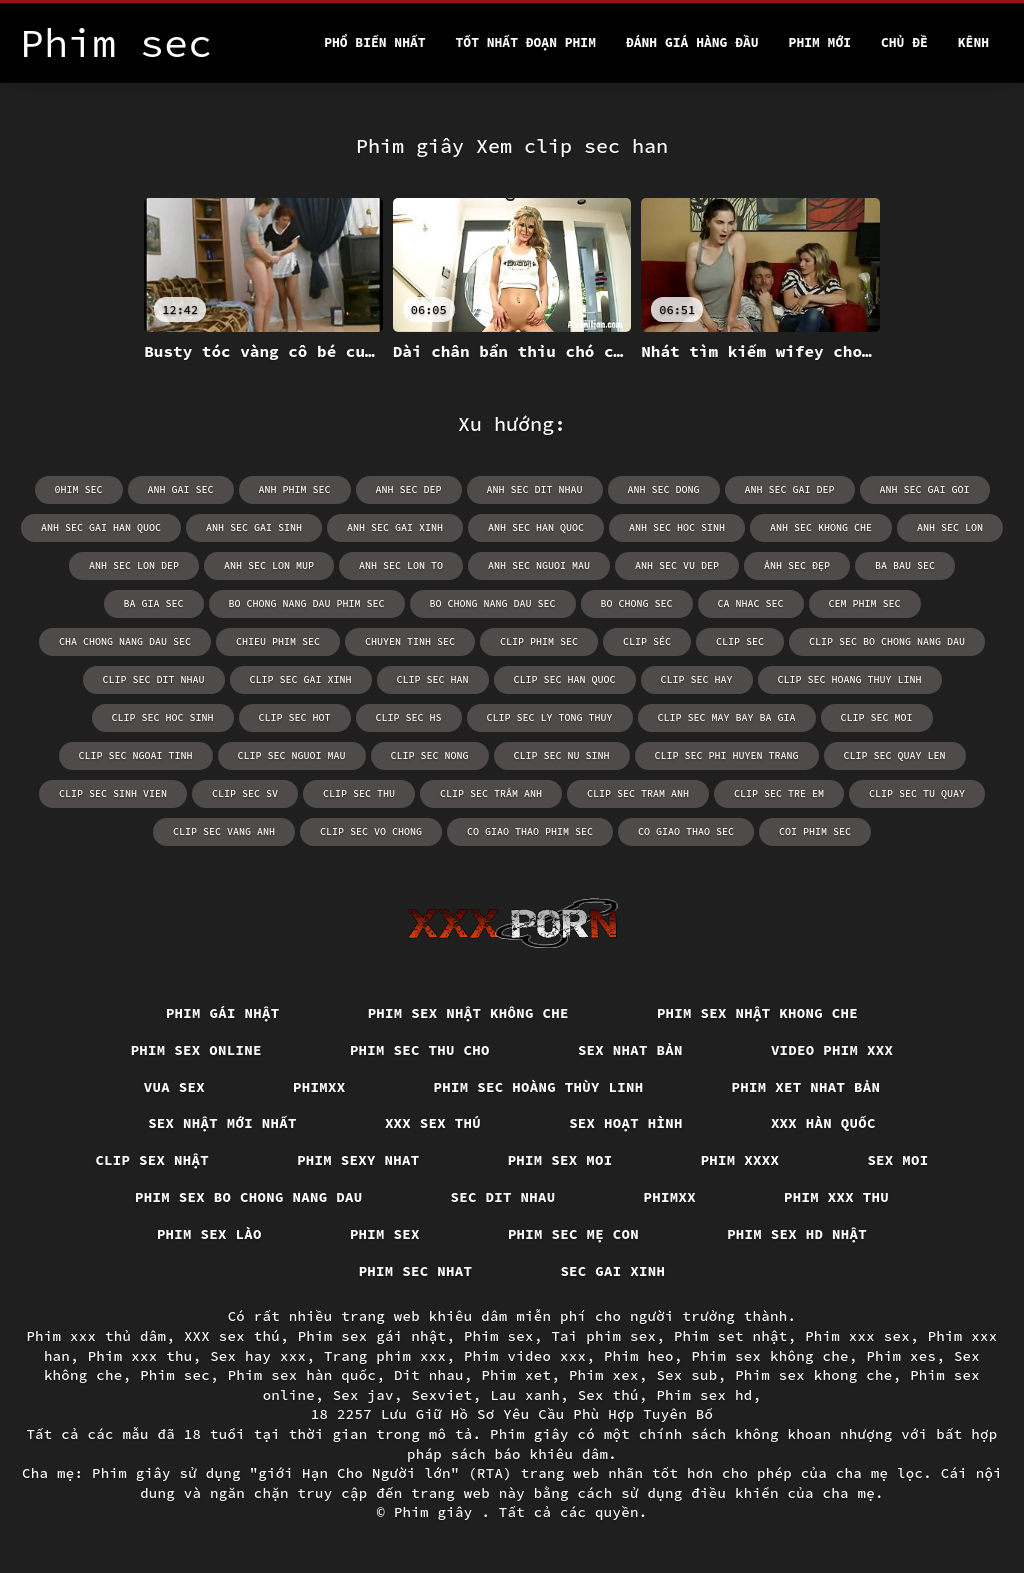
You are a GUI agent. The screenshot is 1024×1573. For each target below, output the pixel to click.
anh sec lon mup (269, 565)
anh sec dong (664, 489)
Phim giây (438, 1512)
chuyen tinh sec (410, 641)
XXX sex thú (433, 1123)
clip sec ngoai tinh (136, 755)
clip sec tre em (779, 793)
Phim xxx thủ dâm (96, 1336)
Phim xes (901, 1356)
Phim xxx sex (857, 1336)
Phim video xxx (525, 1356)
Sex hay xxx (258, 1356)
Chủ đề (904, 42)
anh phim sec (295, 489)
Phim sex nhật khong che (757, 1013)
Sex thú (608, 1395)
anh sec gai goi (925, 489)
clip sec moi (877, 717)
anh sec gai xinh (395, 527)
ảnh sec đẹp (797, 565)
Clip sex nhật (152, 1160)
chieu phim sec (278, 641)
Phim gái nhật (223, 1013)
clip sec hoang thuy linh (850, 679)
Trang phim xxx (385, 1356)
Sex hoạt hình (626, 1123)
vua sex (174, 1087)
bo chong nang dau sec (493, 603)
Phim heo (639, 1356)
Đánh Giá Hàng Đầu (692, 42)
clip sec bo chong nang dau (887, 641)
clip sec (740, 641)
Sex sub (686, 1375)
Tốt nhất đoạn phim (526, 42)
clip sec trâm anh (491, 793)
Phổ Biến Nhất (374, 42)
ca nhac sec (751, 603)
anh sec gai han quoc (101, 527)
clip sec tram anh (638, 793)
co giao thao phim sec (530, 831)
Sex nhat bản (630, 1050)
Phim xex (604, 1375)
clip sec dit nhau (154, 679)
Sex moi (897, 1160)
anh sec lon (950, 527)
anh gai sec (181, 489)
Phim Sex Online (196, 1050)
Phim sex (385, 1234)
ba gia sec (154, 603)
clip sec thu (359, 793)
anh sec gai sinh (254, 527)
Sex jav (363, 1395)
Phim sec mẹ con (573, 1234)
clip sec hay (697, 679)
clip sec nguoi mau (292, 755)
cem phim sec (865, 603)
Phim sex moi (560, 1160)
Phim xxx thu (836, 1197)
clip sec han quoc (565, 679)
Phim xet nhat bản (806, 1087)
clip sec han (433, 679)
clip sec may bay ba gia (727, 717)
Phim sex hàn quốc (302, 1375)
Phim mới (820, 42)
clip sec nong (430, 755)
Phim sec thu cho (420, 1050)
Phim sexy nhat (358, 1160)
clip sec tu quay (917, 793)
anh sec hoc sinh (677, 527)
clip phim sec (539, 641)
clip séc (647, 641)
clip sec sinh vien (113, 793)
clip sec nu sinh (562, 755)
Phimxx (319, 1087)
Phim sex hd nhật (797, 1234)
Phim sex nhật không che (468, 1013)
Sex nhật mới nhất (222, 1123)
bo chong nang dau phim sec (307, 603)
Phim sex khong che (814, 1375)
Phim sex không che (770, 1356)
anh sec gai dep (790, 489)
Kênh (973, 42)
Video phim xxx (832, 1050)
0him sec (79, 489)
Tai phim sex (603, 1336)
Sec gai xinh (612, 1271)
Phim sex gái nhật (372, 1336)
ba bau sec (905, 565)
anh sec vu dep (677, 565)
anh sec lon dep (134, 565)
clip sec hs (409, 717)
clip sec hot (295, 717)
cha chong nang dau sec (125, 641)
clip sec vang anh (224, 831)
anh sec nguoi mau (539, 565)
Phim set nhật (731, 1336)
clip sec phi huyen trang (727, 755)
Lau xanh (525, 1395)
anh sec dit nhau (535, 489)
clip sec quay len (895, 755)
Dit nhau (429, 1375)
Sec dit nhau (503, 1197)
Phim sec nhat (416, 1271)
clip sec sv (245, 793)
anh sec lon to (401, 565)
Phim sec (175, 1375)
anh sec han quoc (536, 527)
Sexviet (441, 1395)
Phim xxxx (740, 1160)
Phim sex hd (704, 1395)
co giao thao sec (686, 831)
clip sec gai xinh (301, 679)
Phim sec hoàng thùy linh (539, 1087)
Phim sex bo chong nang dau (249, 1197)
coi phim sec (815, 831)
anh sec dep (409, 489)
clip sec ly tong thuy (550, 717)
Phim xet (516, 1375)
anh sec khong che (821, 527)
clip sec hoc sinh (163, 717)
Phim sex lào (209, 1234)
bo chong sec (637, 603)
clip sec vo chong (371, 831)
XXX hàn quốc (823, 1123)
